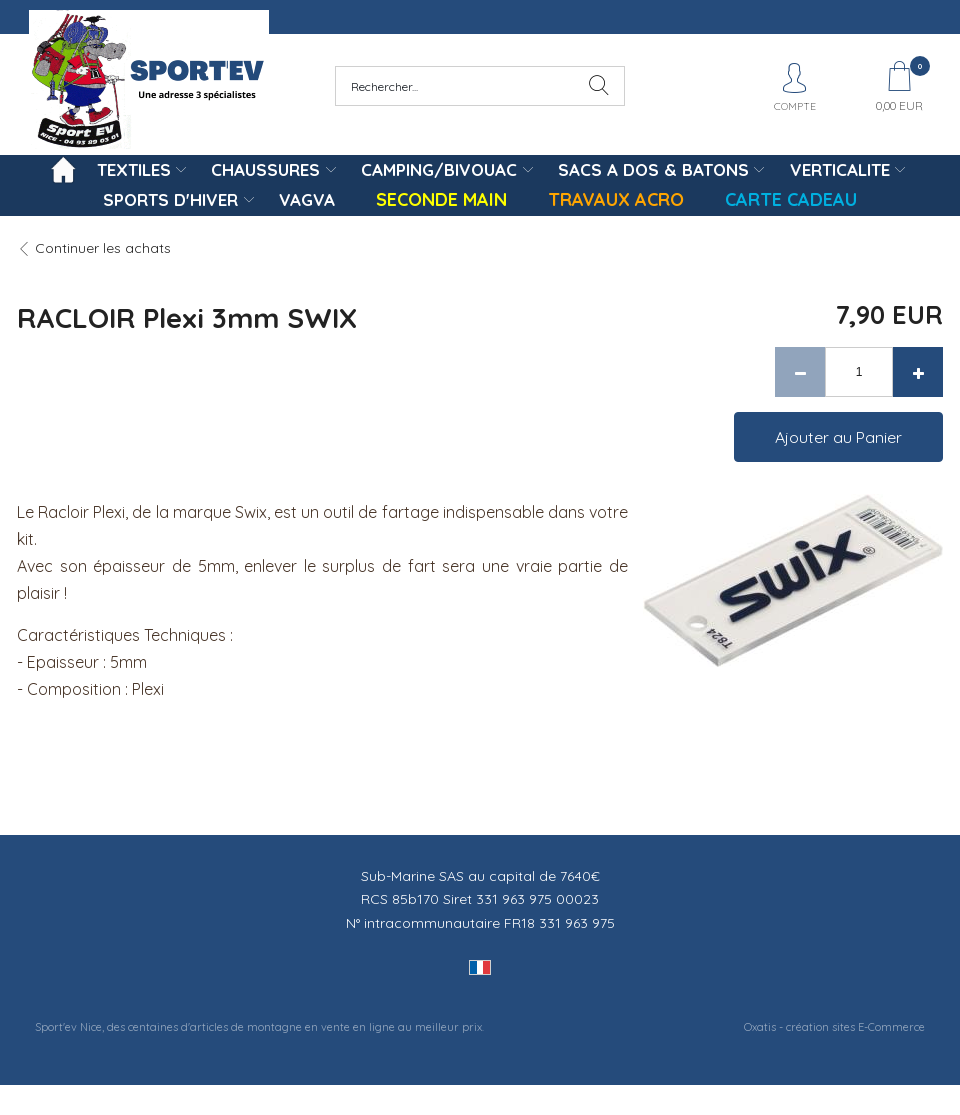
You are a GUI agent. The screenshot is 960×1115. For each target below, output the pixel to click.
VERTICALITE (840, 169)
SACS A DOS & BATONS (653, 169)
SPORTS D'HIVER (170, 199)
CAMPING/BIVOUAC (439, 169)
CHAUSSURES (265, 169)
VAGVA (307, 199)
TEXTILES (134, 169)
